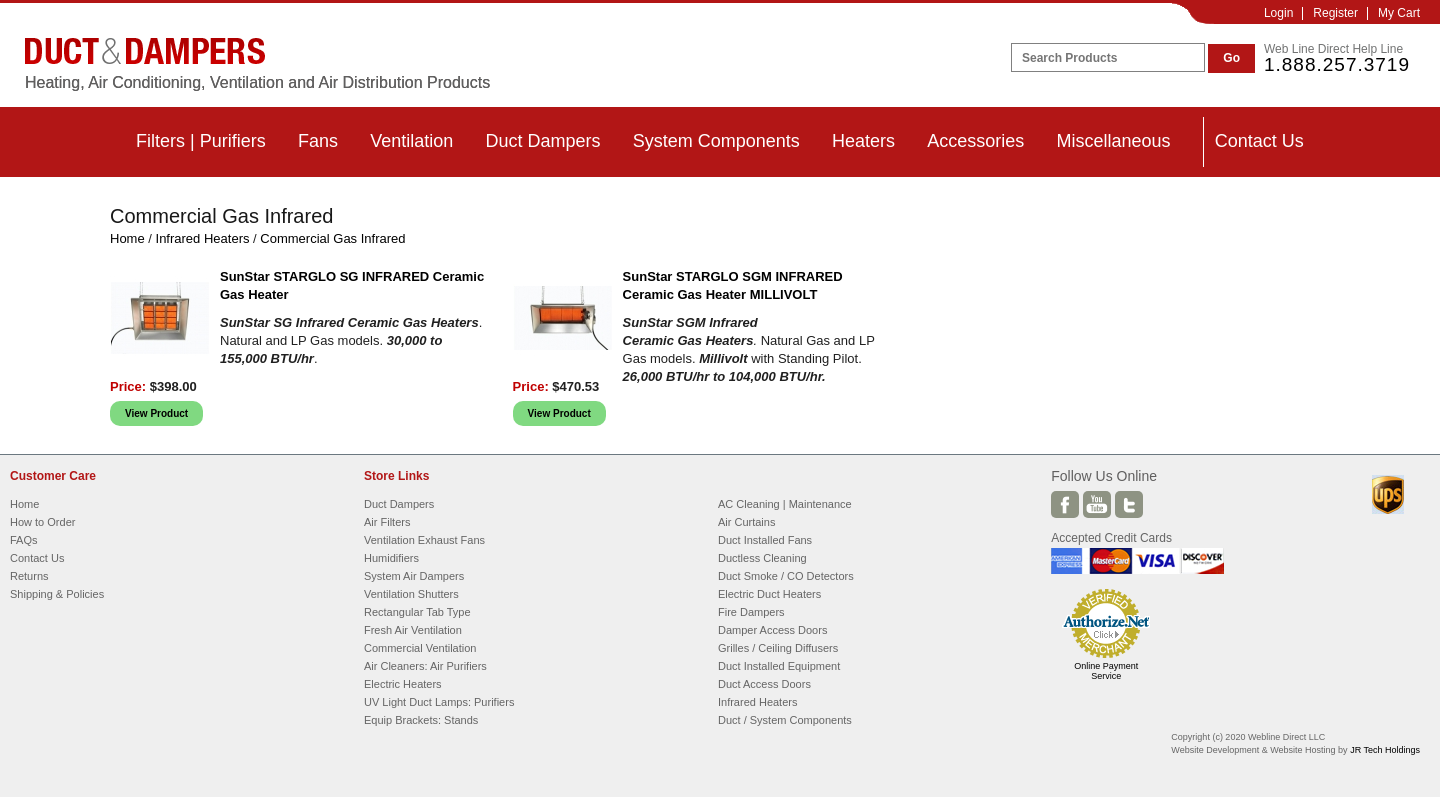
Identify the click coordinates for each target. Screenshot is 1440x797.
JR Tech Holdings (1385, 750)
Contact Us (1259, 141)
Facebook (1065, 504)
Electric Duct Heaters (769, 594)
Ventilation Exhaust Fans (424, 540)
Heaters (863, 141)
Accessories (975, 141)
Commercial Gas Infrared (332, 238)
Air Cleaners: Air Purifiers (425, 666)
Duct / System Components (785, 720)
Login (1278, 13)
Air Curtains (746, 522)
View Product (156, 413)
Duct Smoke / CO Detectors (786, 576)
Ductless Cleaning (762, 558)
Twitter (1129, 504)
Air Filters (387, 522)
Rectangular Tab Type (417, 612)
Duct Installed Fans (765, 540)
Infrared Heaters (203, 238)
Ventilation (411, 141)
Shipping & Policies (57, 594)
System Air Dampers (414, 576)
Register (1335, 13)
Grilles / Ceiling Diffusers (778, 648)
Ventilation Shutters (411, 594)
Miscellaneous (1113, 141)
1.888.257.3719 (1337, 64)
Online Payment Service (1106, 671)
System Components (716, 141)
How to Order (42, 522)
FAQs (24, 540)
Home (127, 238)
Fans (318, 141)
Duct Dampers (542, 141)
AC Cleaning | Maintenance (785, 504)
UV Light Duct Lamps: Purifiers (439, 702)
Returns (29, 576)
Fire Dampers (751, 612)
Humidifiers (391, 558)
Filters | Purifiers (201, 141)
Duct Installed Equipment (779, 666)
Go (1231, 58)
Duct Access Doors (764, 684)
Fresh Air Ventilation (413, 630)
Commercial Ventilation (420, 648)
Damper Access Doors (772, 630)
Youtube (1097, 504)
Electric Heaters (403, 684)
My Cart (1399, 13)
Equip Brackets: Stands (421, 720)
